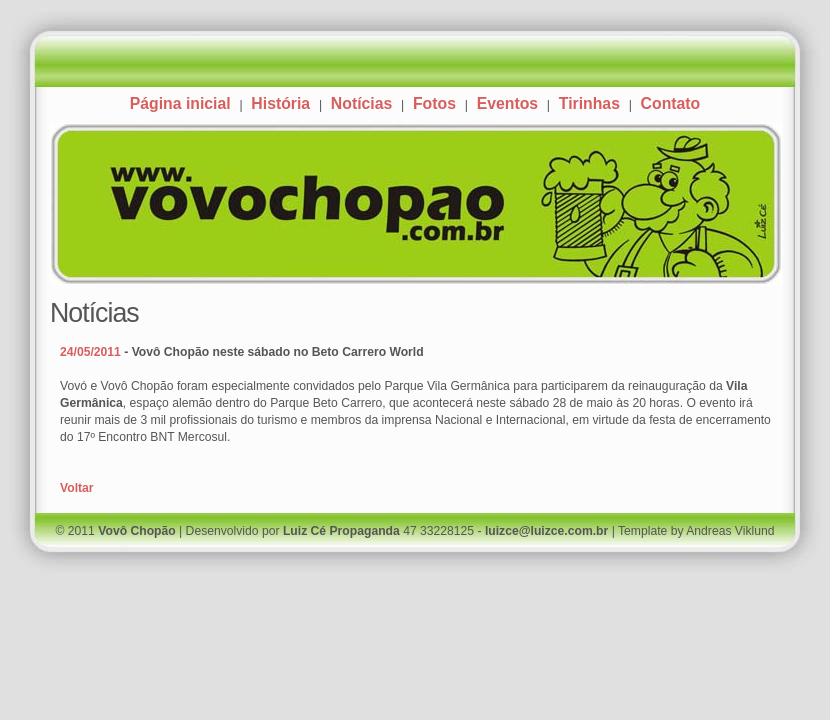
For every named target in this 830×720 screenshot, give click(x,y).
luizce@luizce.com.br (546, 531)
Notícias (361, 103)
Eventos (507, 103)
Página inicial (180, 103)
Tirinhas (589, 103)
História (280, 103)
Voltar (77, 488)
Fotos (434, 103)
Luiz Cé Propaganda (341, 531)
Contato (671, 103)
